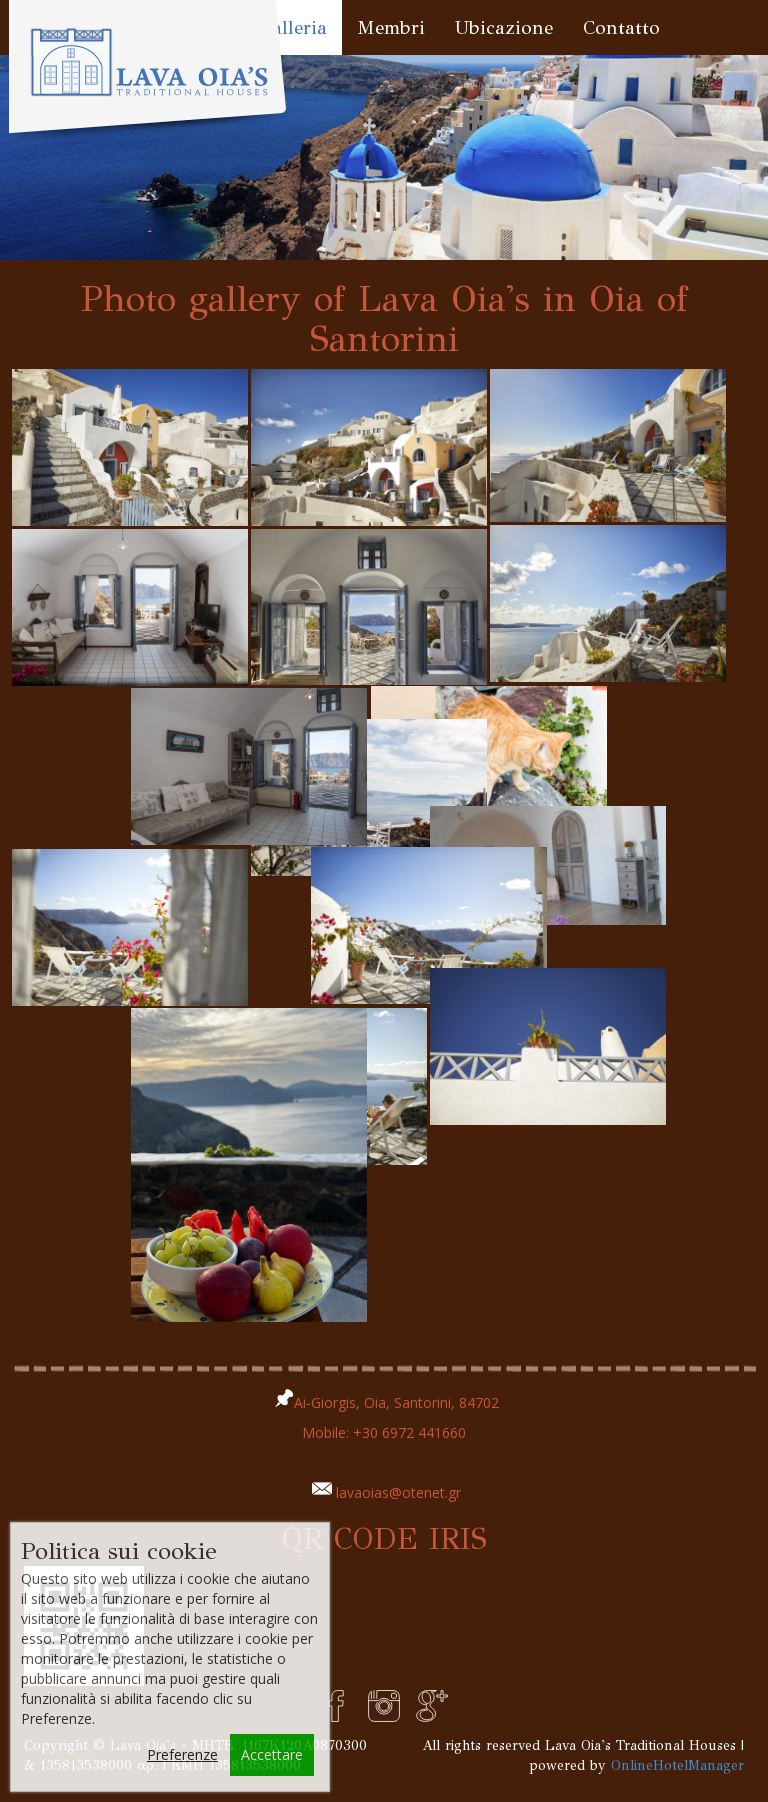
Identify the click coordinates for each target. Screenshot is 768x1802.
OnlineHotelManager (677, 1765)
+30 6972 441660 (409, 1432)
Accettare (272, 1754)
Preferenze (182, 1754)
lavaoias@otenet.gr (398, 1492)
